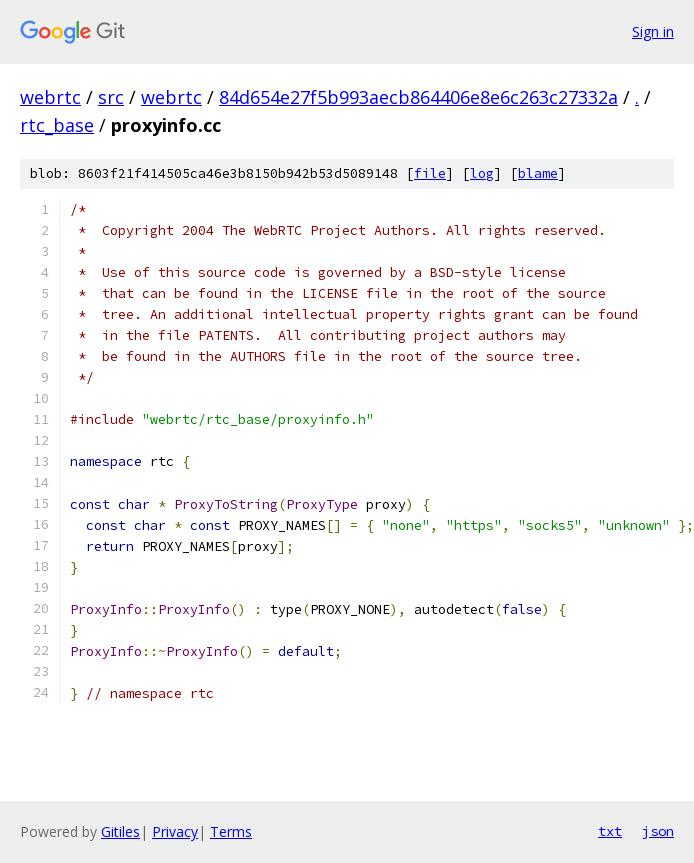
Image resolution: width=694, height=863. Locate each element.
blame (538, 173)
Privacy (175, 831)
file (430, 173)
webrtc (50, 97)
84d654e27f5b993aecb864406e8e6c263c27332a (418, 97)
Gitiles (120, 831)
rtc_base (57, 125)
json (658, 831)
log (482, 173)
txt (610, 831)
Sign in (653, 31)
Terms (231, 831)
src (111, 97)
